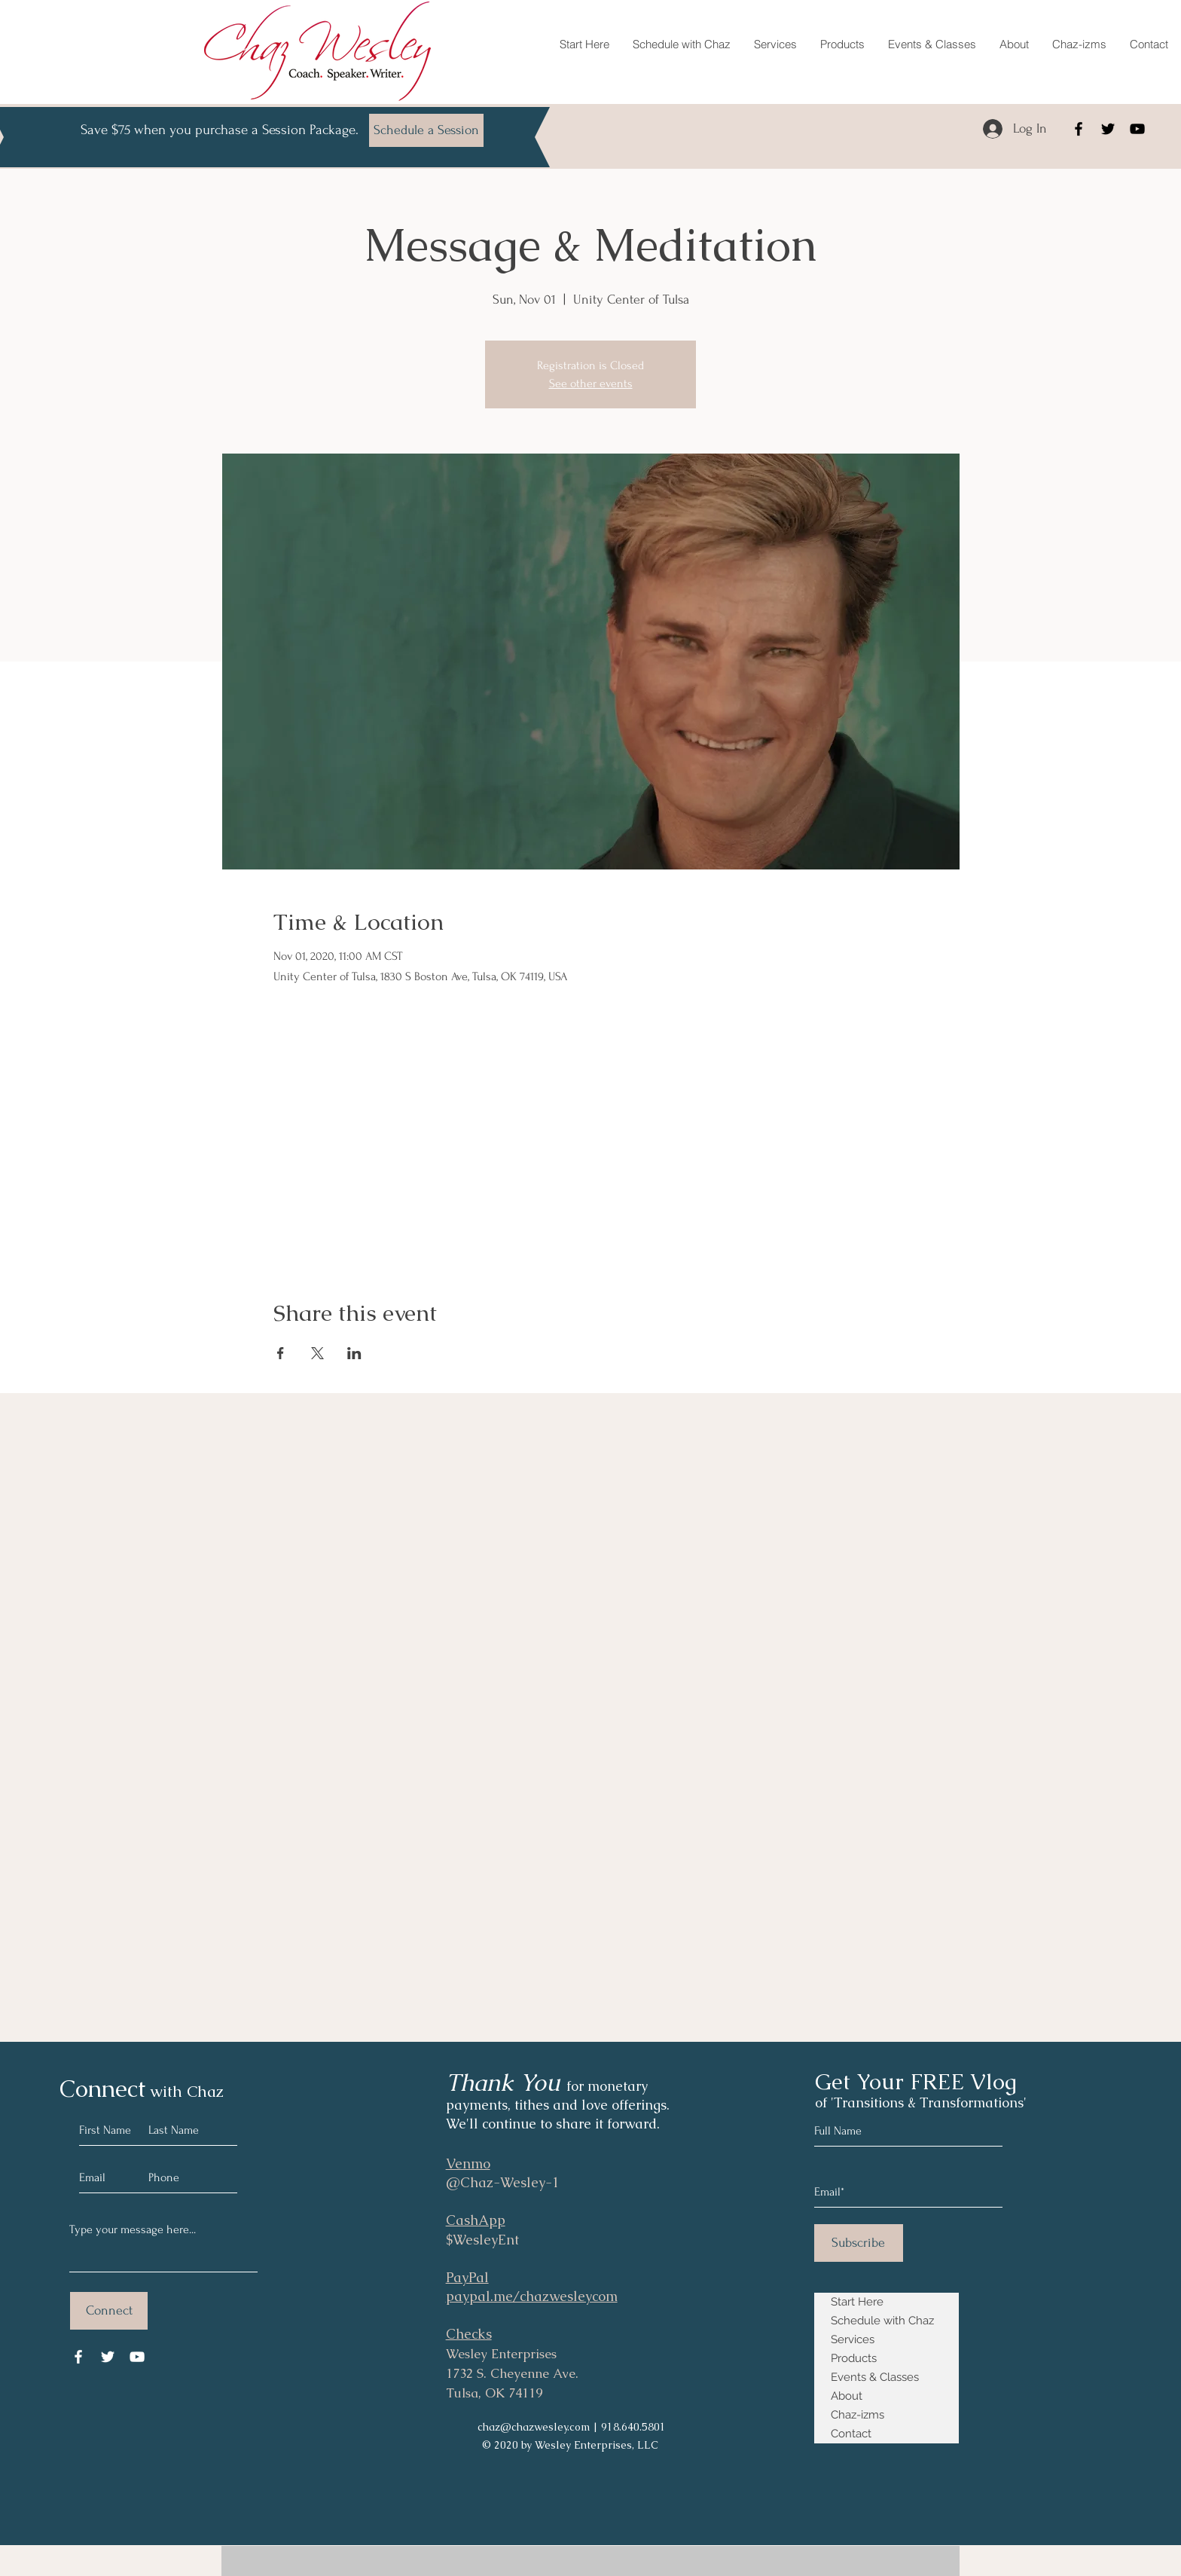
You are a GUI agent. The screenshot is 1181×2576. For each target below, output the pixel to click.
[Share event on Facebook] (280, 1353)
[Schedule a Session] (426, 130)
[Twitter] (1108, 129)
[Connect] (109, 2311)
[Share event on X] (317, 1353)
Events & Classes (875, 2377)
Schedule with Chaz (882, 2320)
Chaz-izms (857, 2415)
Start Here (857, 2302)
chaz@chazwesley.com (534, 2427)
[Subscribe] (858, 2243)
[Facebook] (1079, 129)
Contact (851, 2433)
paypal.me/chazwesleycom (532, 2296)
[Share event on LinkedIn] (354, 1353)
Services (852, 2339)
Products (854, 2358)
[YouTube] (1137, 129)
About (846, 2396)
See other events (591, 383)
